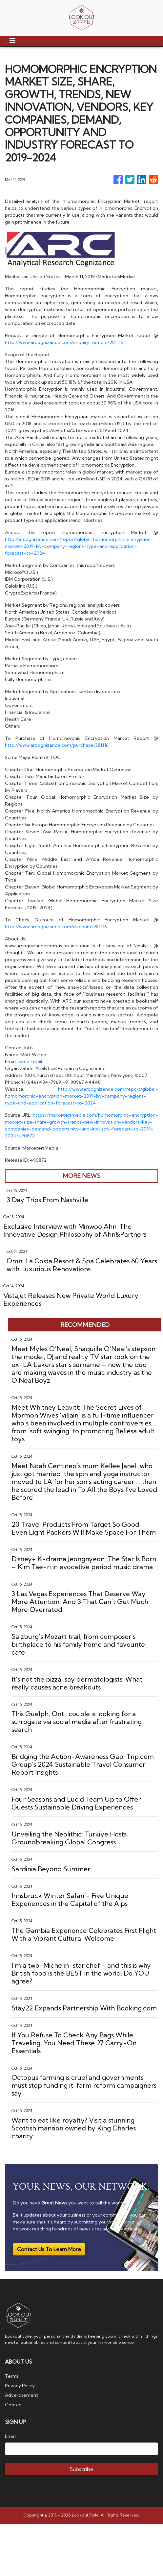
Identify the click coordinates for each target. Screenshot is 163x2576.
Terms (12, 2376)
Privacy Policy (20, 2386)
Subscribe (81, 2469)
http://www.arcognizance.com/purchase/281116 (57, 745)
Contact (14, 2405)
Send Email (30, 1061)
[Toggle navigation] (12, 41)
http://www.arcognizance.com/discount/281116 (56, 927)
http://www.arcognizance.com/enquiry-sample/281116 (64, 342)
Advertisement (21, 2395)
